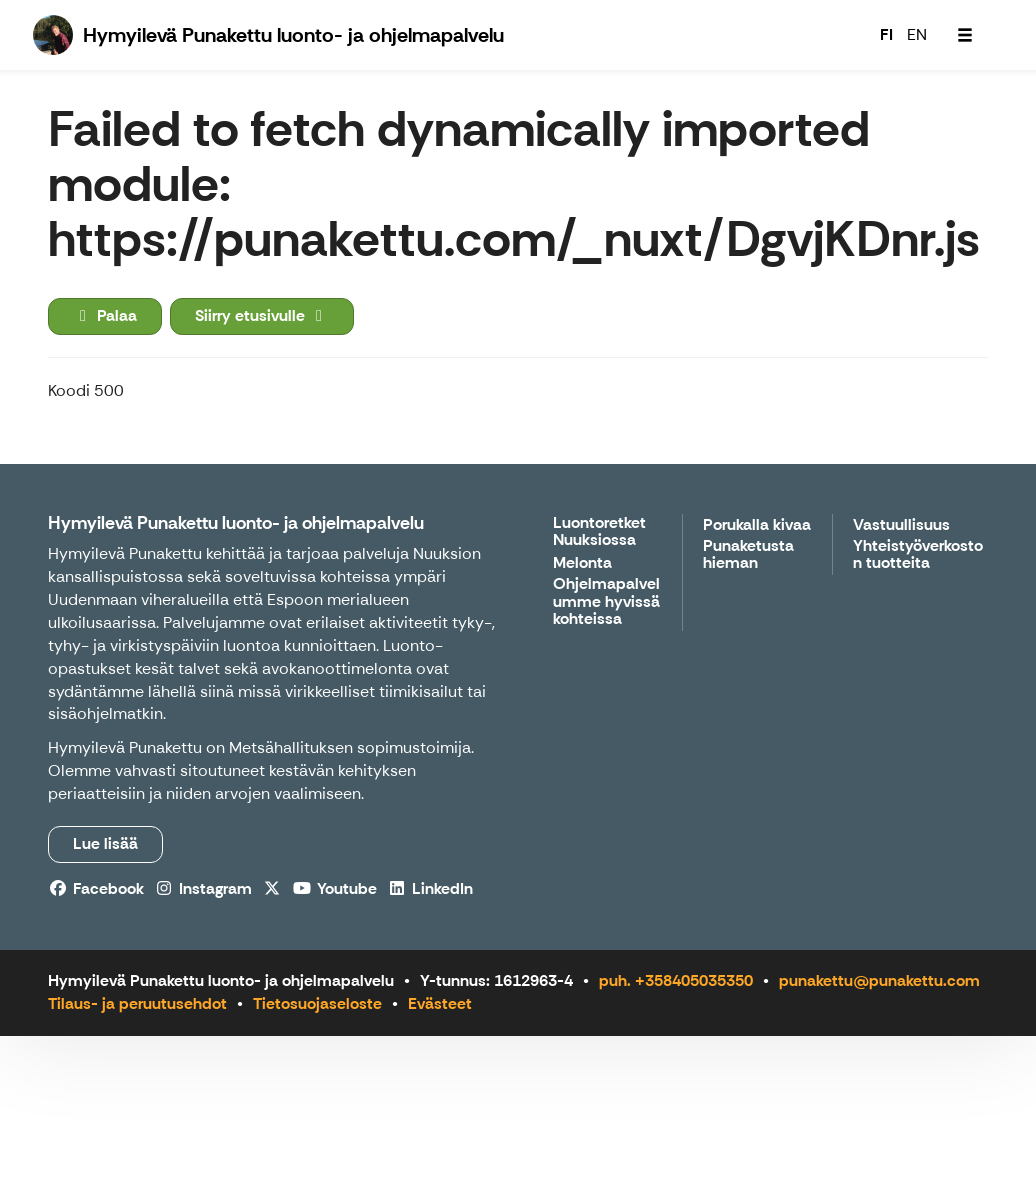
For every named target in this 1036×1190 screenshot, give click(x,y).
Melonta (582, 563)
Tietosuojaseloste (317, 1003)
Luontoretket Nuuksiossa (599, 532)
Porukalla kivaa (757, 525)
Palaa (105, 315)
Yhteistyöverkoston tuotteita (918, 555)
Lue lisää (105, 843)
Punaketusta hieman (748, 555)
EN (917, 34)
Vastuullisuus (901, 525)
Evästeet (440, 1003)
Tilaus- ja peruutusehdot (137, 1003)
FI (886, 34)
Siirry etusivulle (262, 315)
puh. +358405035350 (676, 980)
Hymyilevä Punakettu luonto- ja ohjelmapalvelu (236, 523)
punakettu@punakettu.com (879, 980)
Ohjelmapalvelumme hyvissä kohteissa (606, 602)
